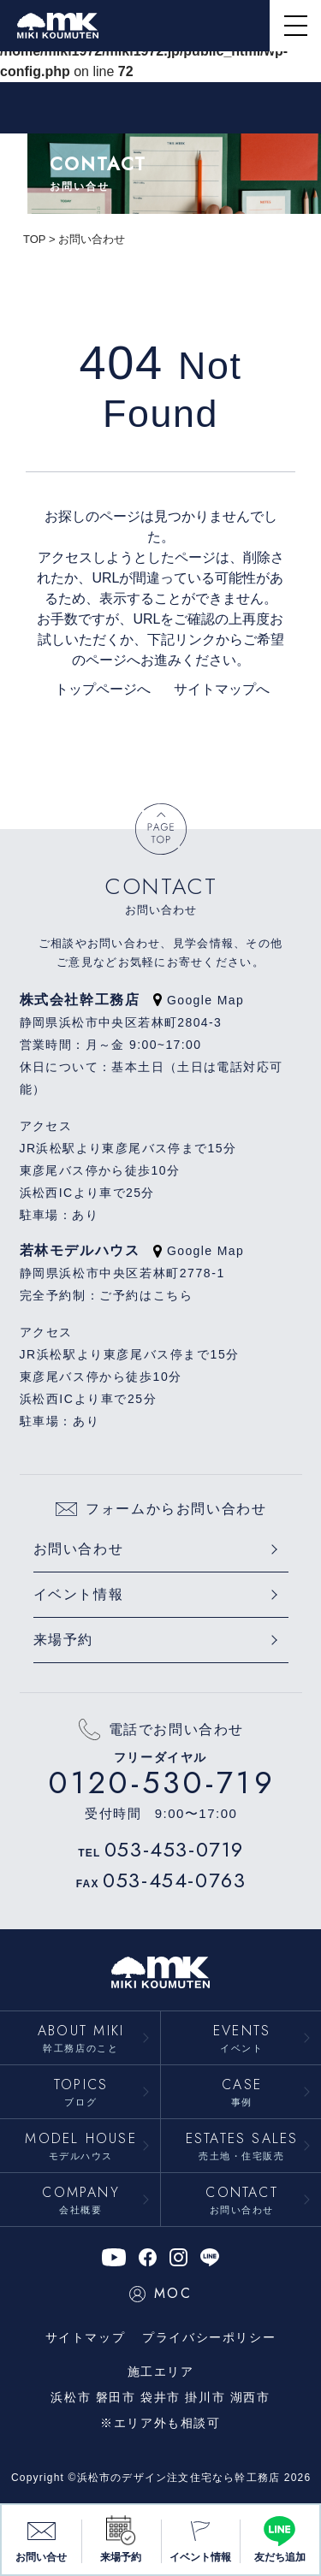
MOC (160, 2293)
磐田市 (116, 2397)
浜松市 (71, 2397)
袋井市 (160, 2397)
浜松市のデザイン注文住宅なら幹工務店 (179, 2478)
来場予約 (63, 1639)
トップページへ (101, 689)
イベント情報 (78, 1594)
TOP (34, 239)
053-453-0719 (174, 1849)
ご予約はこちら (146, 1295)
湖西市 (250, 2397)
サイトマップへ (212, 689)
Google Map (198, 1000)
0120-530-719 (162, 1783)
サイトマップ (85, 2337)
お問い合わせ (78, 1549)
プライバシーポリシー (209, 2337)
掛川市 (205, 2397)
